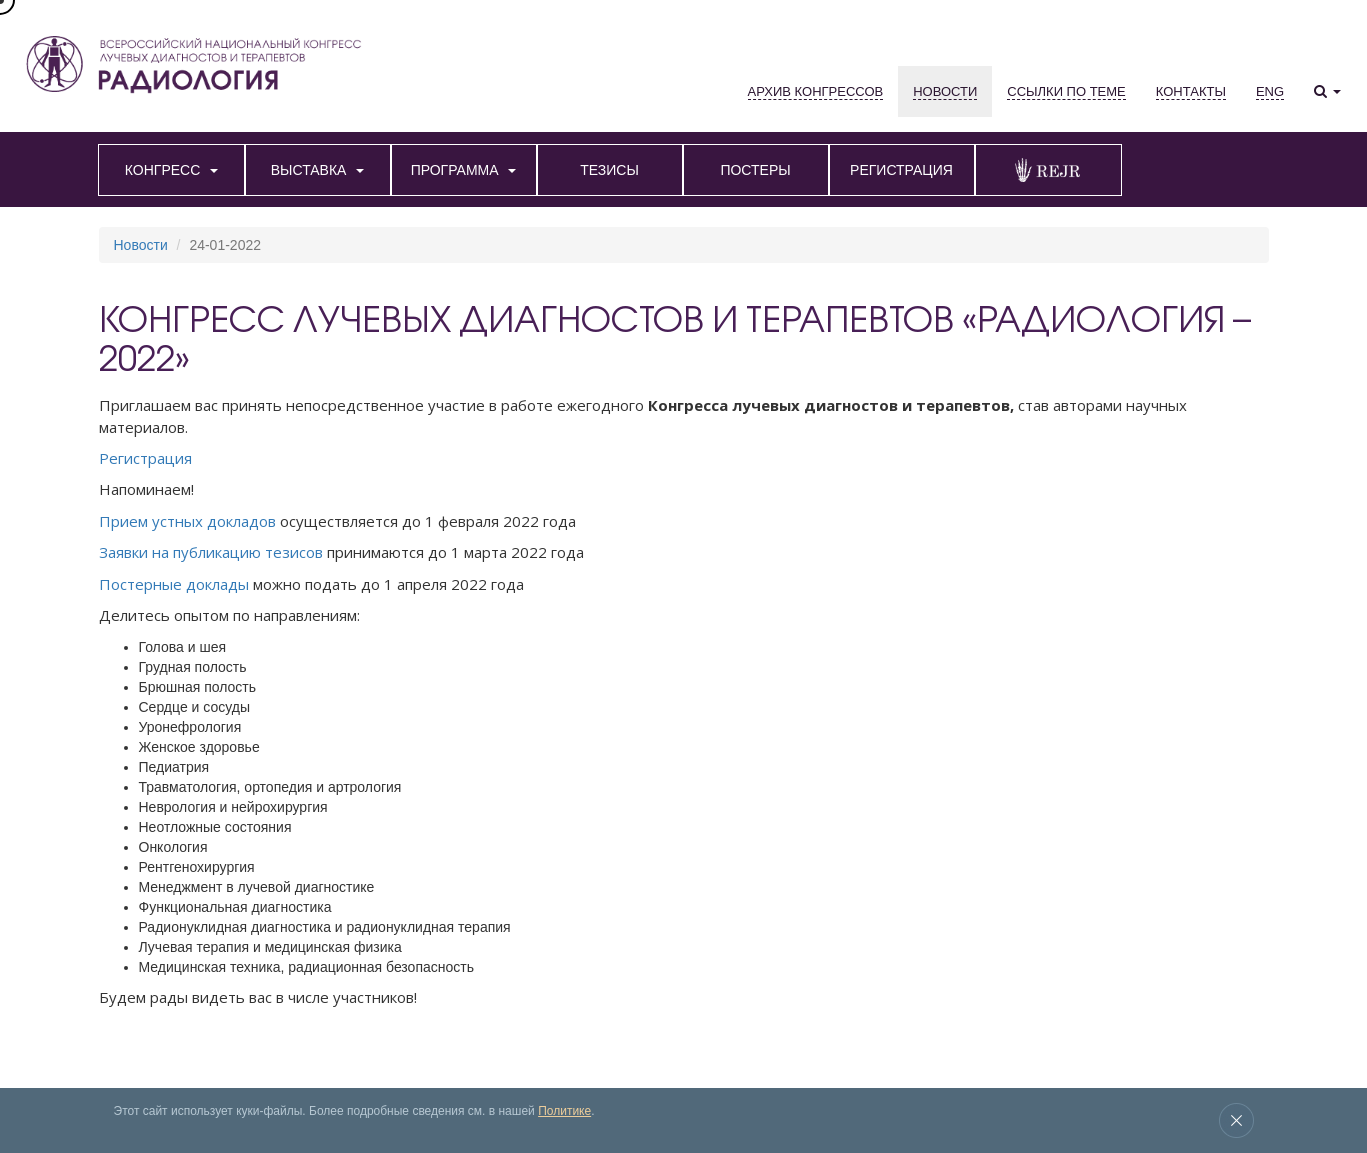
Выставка (181, 1079)
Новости (141, 245)
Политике (564, 1111)
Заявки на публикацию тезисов (211, 552)
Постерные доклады (174, 584)
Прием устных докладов (187, 521)
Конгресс (121, 1079)
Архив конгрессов (263, 1079)
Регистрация (145, 458)
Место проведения (425, 1079)
